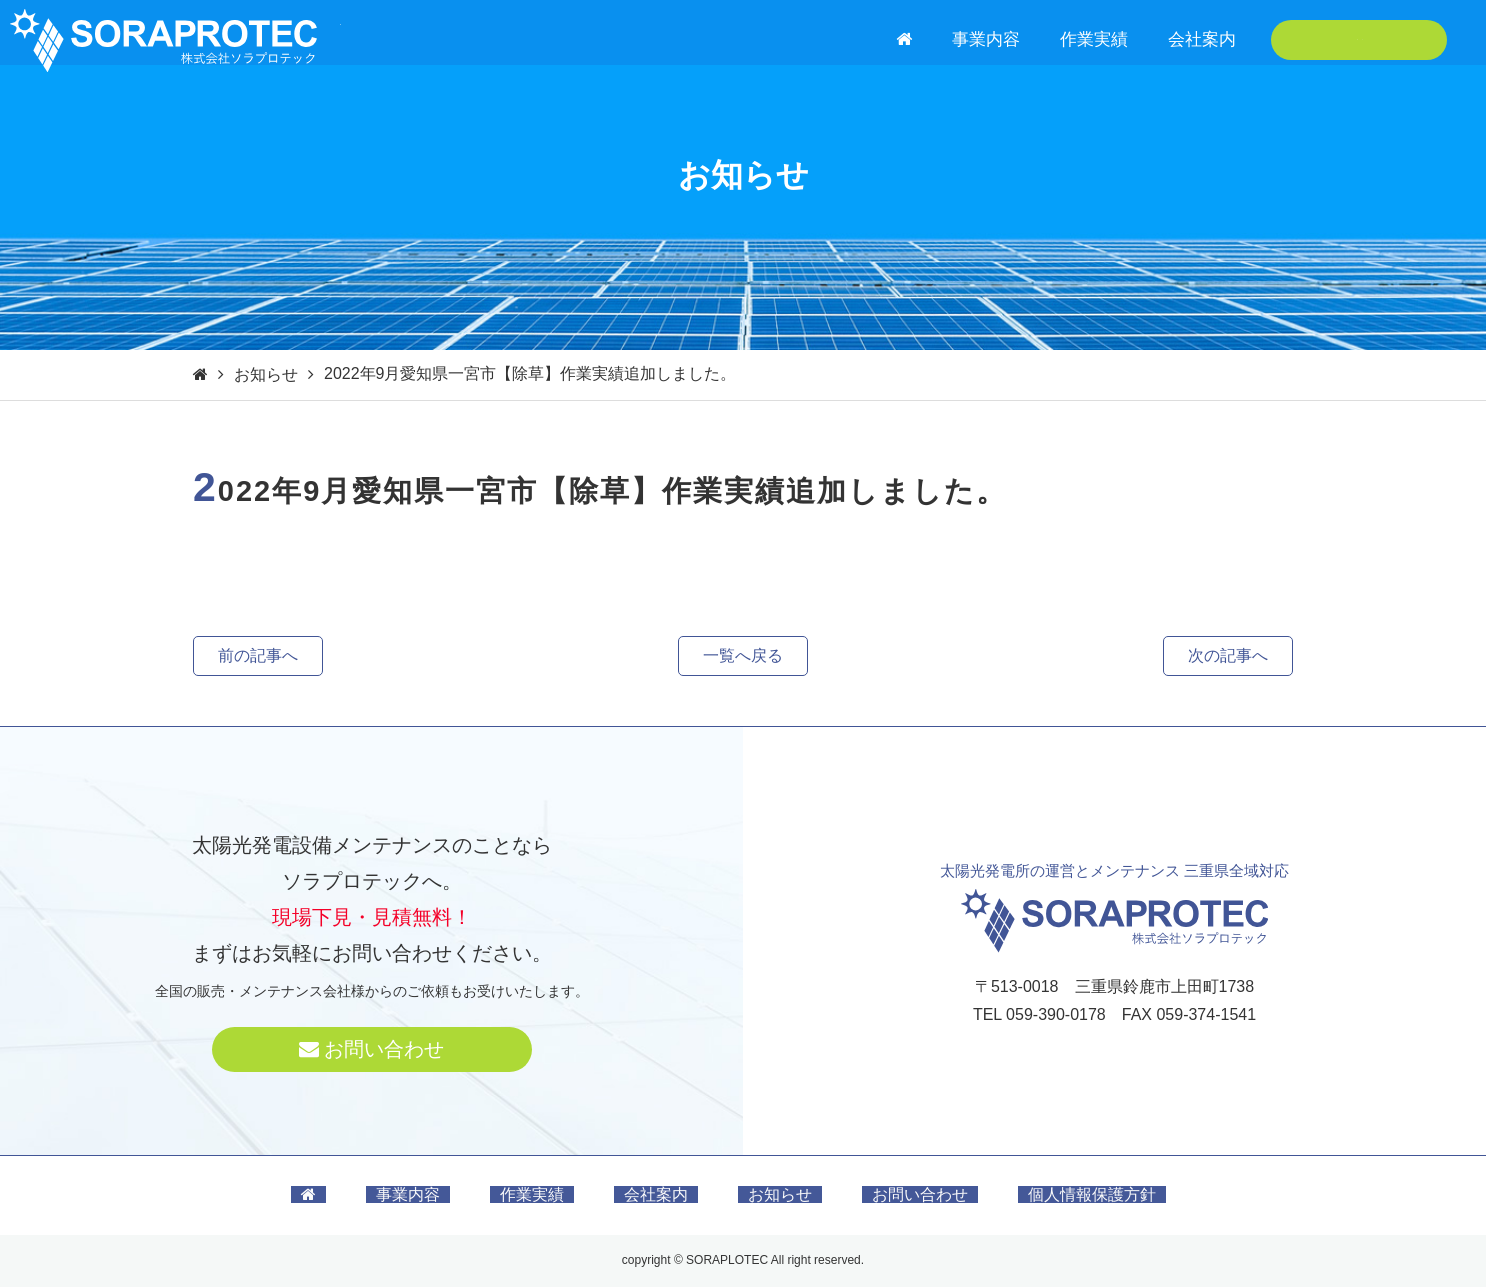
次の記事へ (1228, 655)
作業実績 (1094, 39)
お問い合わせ (1359, 39)
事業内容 (986, 39)
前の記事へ (258, 655)
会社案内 (1202, 39)
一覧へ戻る (743, 655)
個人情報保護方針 (1092, 1194)
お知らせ (266, 374)
